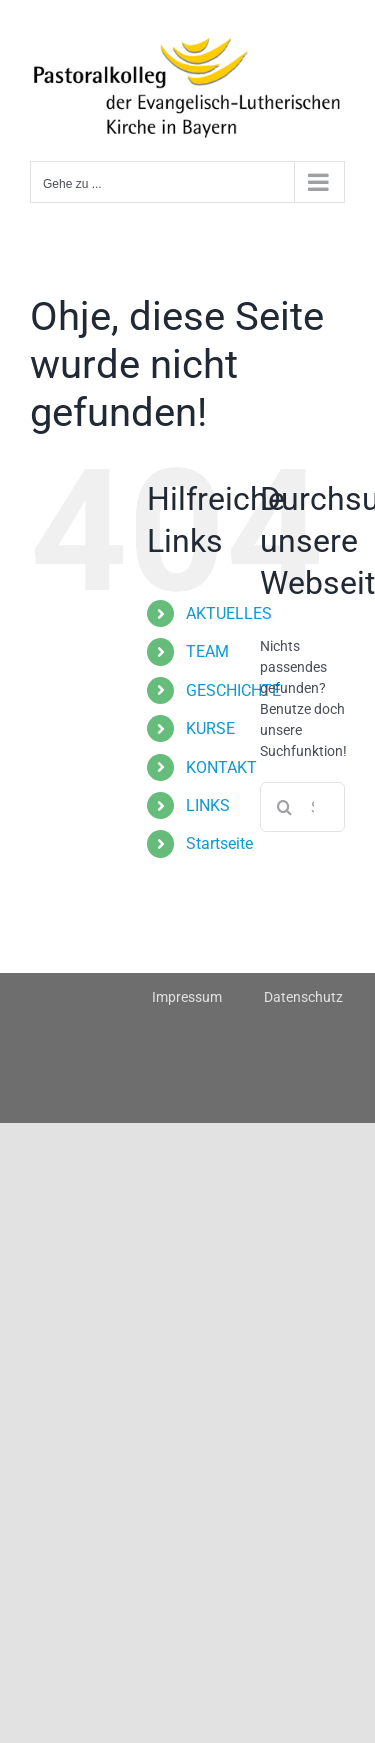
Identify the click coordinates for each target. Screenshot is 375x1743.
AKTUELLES (229, 613)
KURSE (210, 728)
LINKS (208, 805)
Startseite (219, 843)
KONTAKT (221, 767)
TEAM (207, 651)
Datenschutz (303, 997)
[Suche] (285, 807)
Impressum (187, 997)
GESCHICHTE (233, 690)
